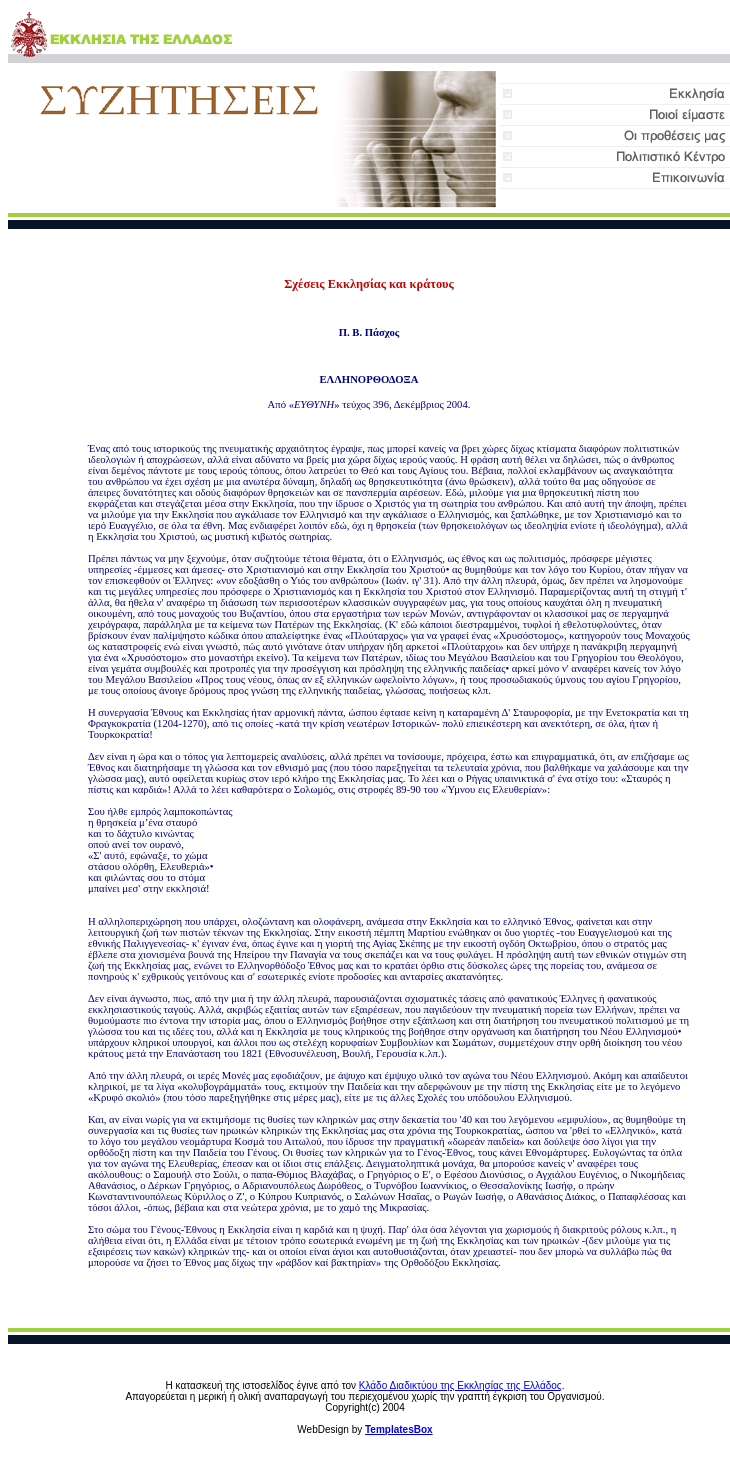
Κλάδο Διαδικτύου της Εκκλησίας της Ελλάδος (460, 1385)
